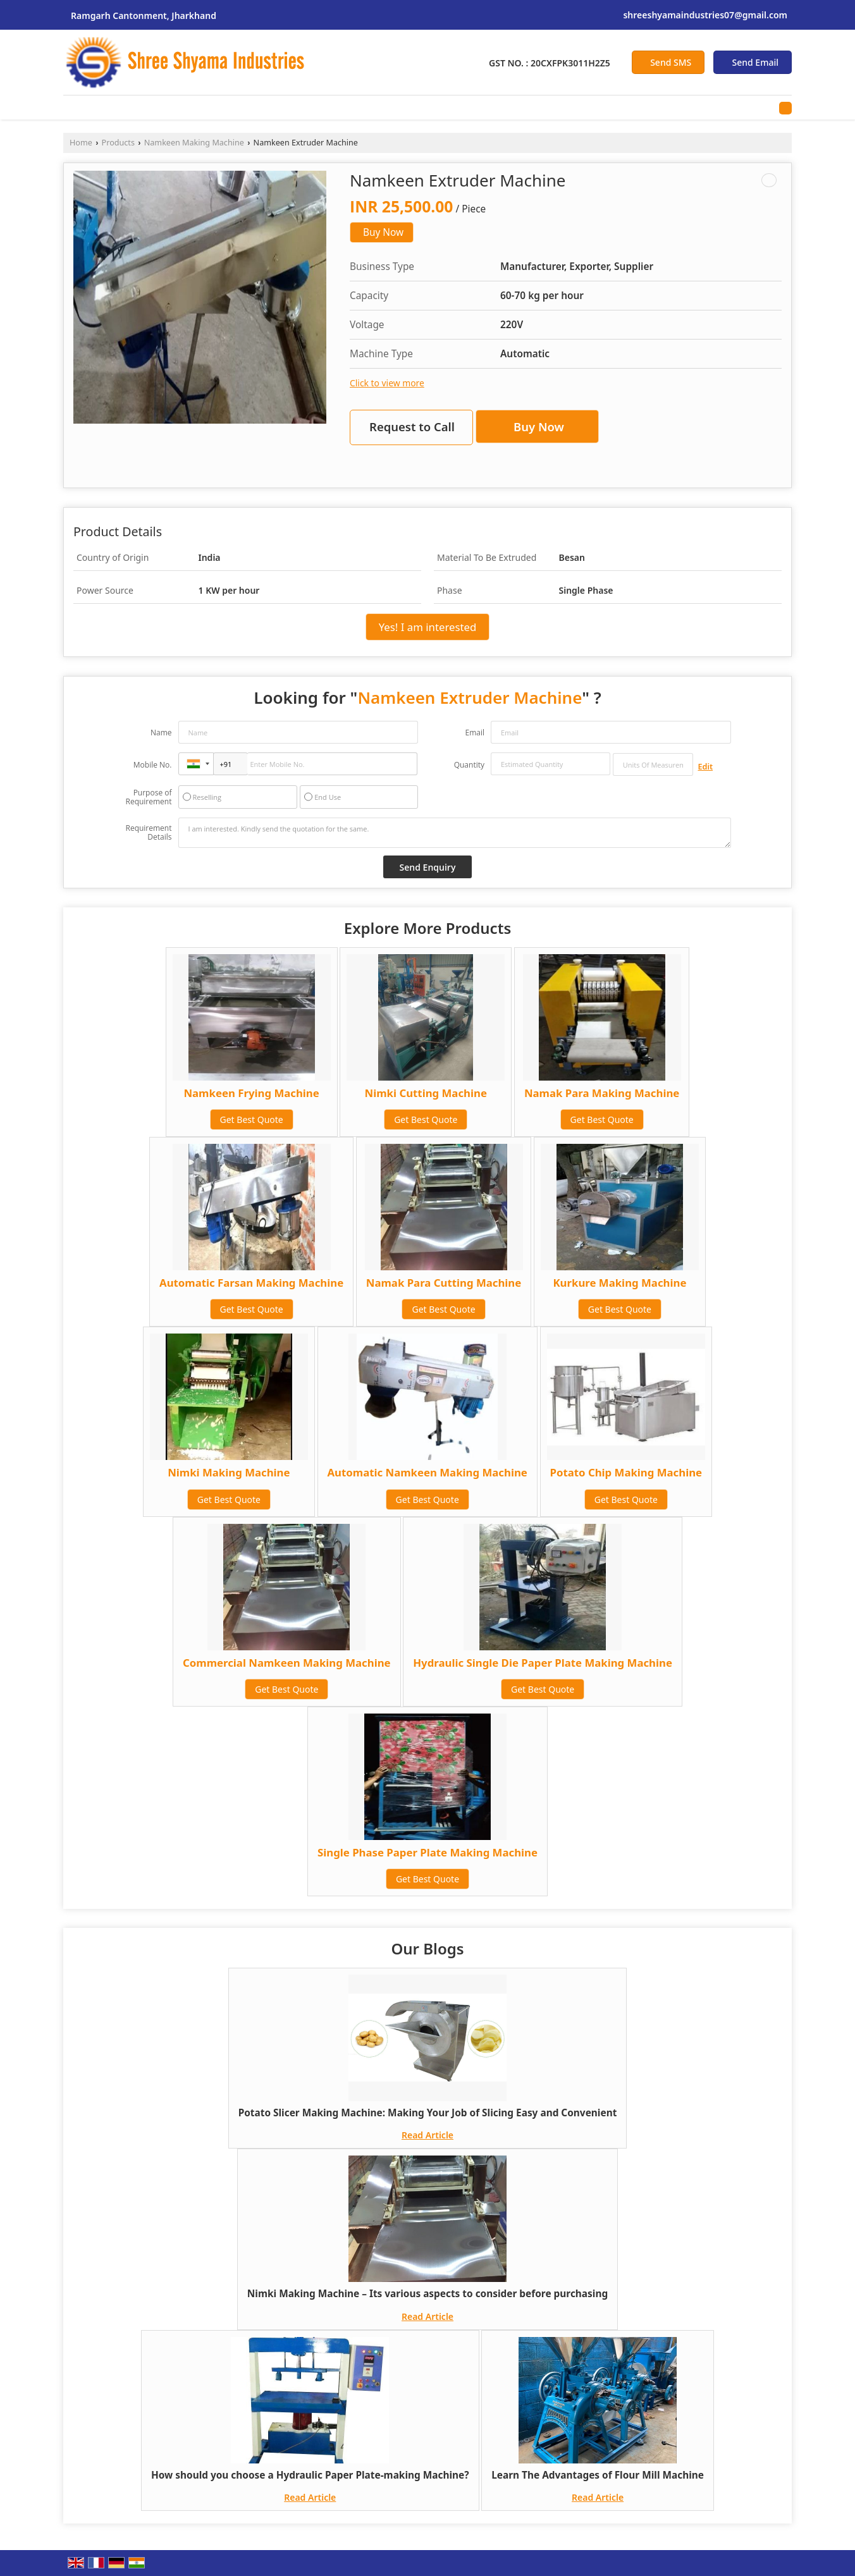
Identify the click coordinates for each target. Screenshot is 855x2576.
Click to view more (387, 383)
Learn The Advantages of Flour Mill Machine (597, 2475)
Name (161, 732)
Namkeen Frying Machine (251, 1093)
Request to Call (412, 426)
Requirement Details (148, 833)
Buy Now (383, 232)
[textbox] (653, 764)
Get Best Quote (251, 1119)
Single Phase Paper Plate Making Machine (427, 1852)
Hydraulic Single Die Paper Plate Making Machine (542, 1662)
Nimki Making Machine (229, 1472)
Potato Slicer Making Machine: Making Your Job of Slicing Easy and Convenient (427, 2112)
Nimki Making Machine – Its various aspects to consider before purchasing (427, 2293)
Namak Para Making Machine (602, 1093)
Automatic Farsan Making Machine (251, 1282)
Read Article (427, 2135)
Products (118, 142)
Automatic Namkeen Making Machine (427, 1472)
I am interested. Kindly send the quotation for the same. (454, 833)
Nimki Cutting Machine (426, 1093)
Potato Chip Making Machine (626, 1472)
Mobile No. (152, 764)
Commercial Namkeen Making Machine (287, 1662)
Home (81, 142)
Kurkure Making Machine (619, 1282)
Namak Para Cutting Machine (443, 1282)
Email (474, 732)
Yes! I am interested (428, 627)
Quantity (469, 764)
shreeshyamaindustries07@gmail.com (705, 15)
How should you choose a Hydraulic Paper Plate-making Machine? (310, 2475)
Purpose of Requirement (148, 797)
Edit (705, 766)
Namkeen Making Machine (194, 142)
